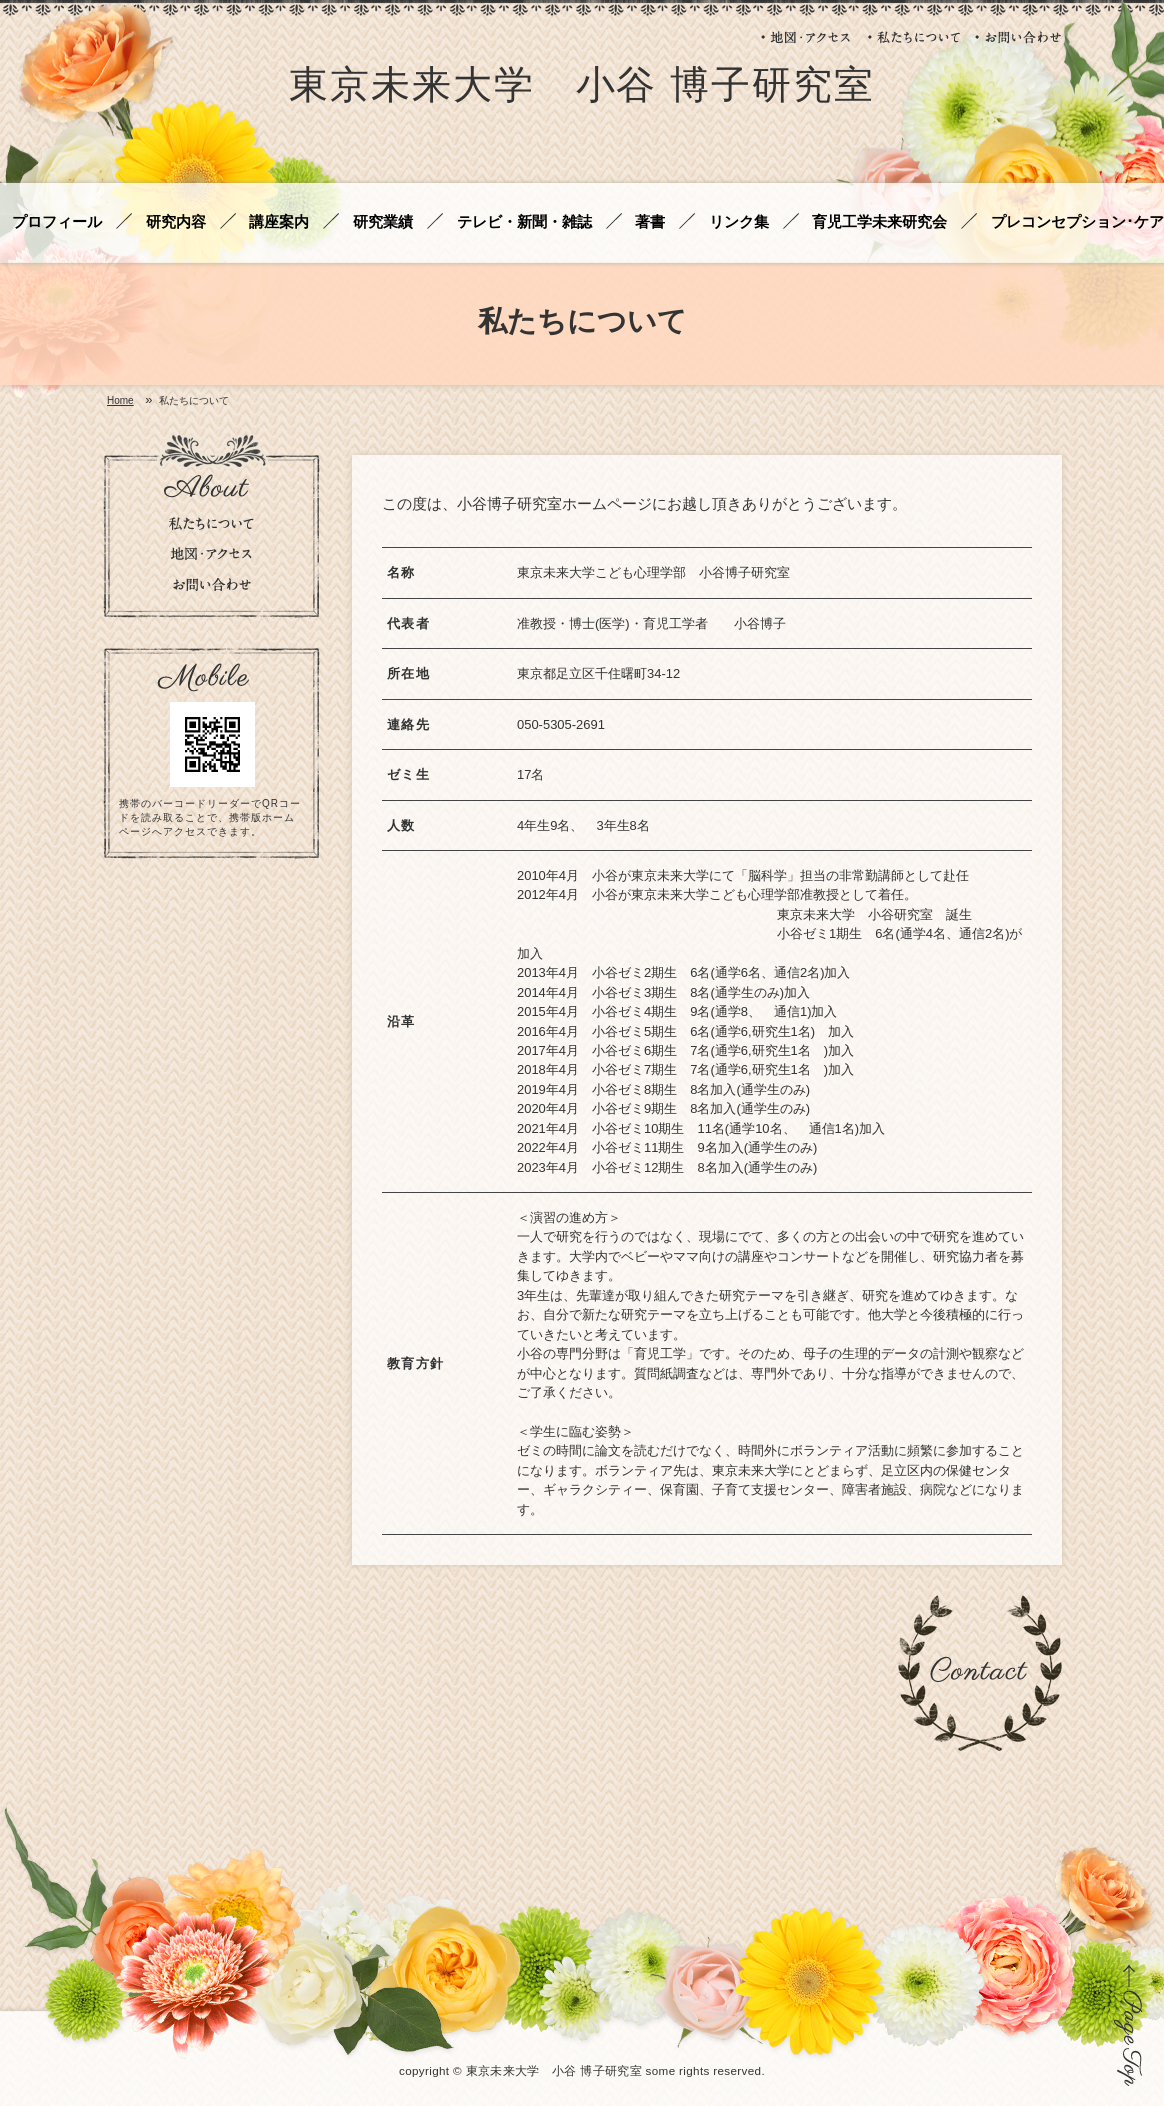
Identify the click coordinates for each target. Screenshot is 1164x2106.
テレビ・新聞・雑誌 (524, 222)
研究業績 (383, 222)
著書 (650, 222)
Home (120, 401)
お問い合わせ (1018, 37)
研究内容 (176, 222)
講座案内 (279, 222)
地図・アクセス (807, 37)
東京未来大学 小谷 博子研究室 (582, 88)
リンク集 (739, 222)
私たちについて (914, 37)
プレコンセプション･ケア (1077, 222)
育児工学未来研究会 (879, 222)
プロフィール (57, 222)
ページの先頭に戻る (1128, 2025)
